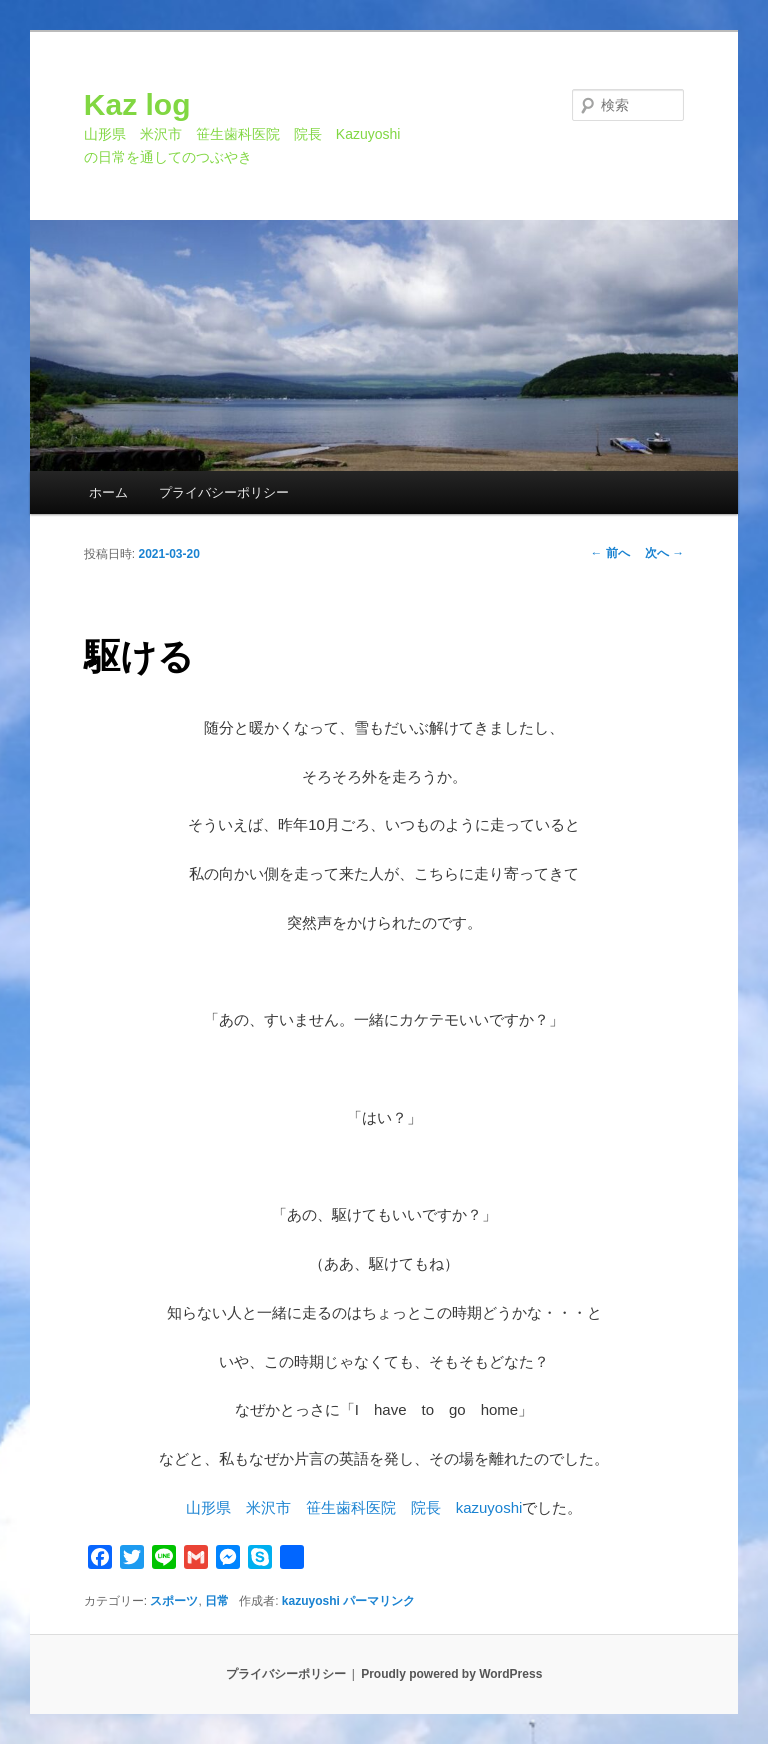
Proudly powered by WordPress (451, 1674)
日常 (217, 1601)
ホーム (108, 492)
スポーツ (174, 1601)
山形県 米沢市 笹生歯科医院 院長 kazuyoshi (354, 1507)
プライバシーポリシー (224, 492)
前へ (610, 553)
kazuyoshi (311, 1601)
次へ (664, 553)
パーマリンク (379, 1601)
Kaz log (137, 104)
